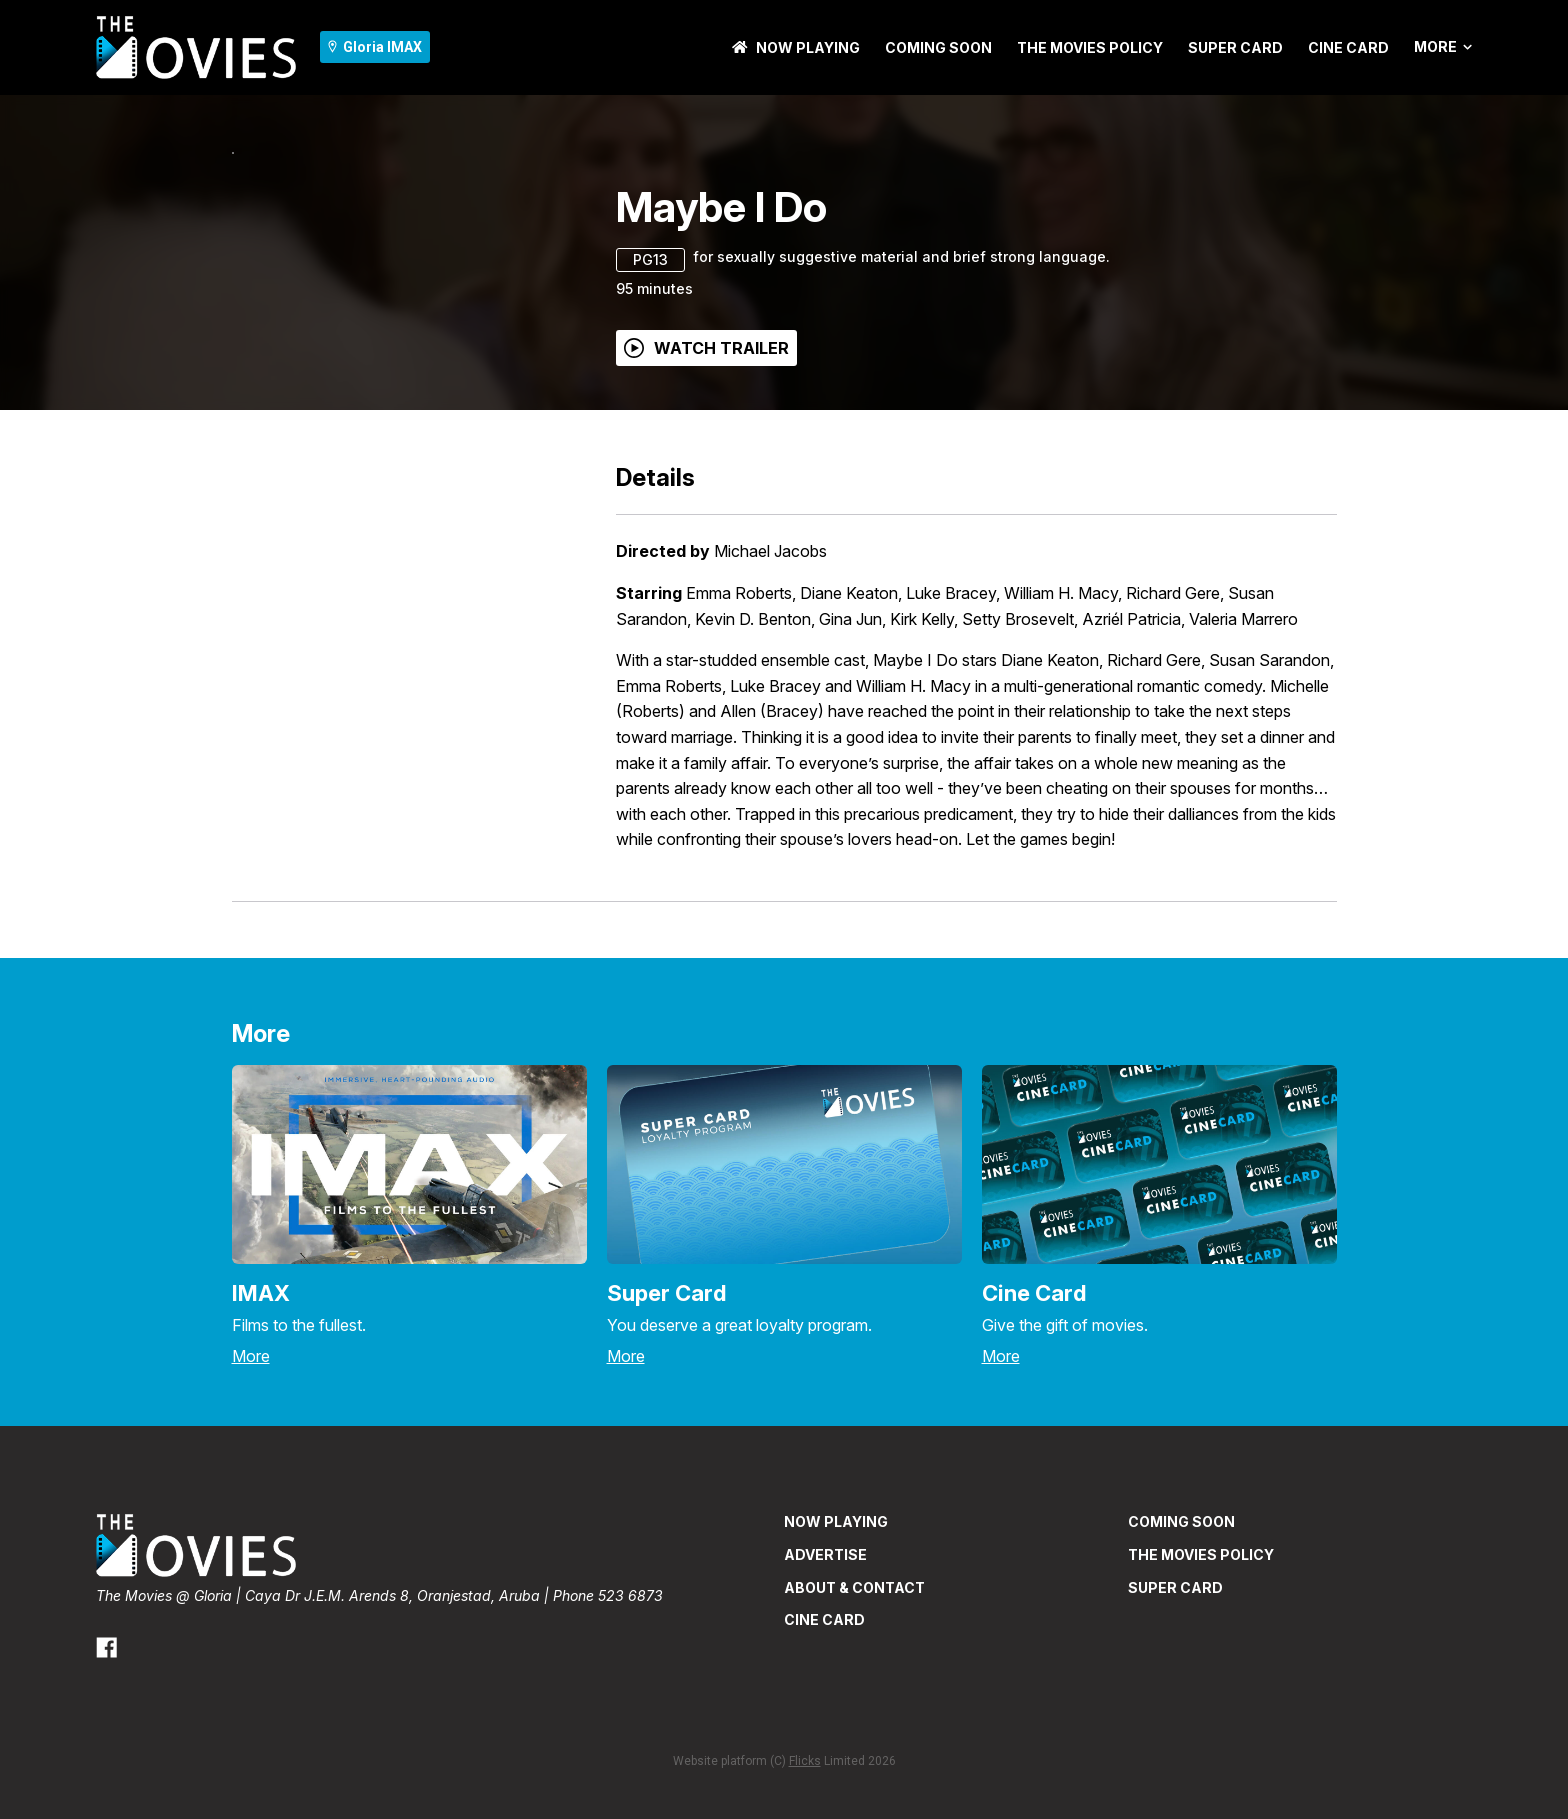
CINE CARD (1348, 47)
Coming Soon (938, 47)
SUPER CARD (1235, 47)
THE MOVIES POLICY (1090, 47)
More (1443, 47)
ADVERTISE (825, 1686)
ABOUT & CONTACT (854, 1719)
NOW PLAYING (796, 47)
